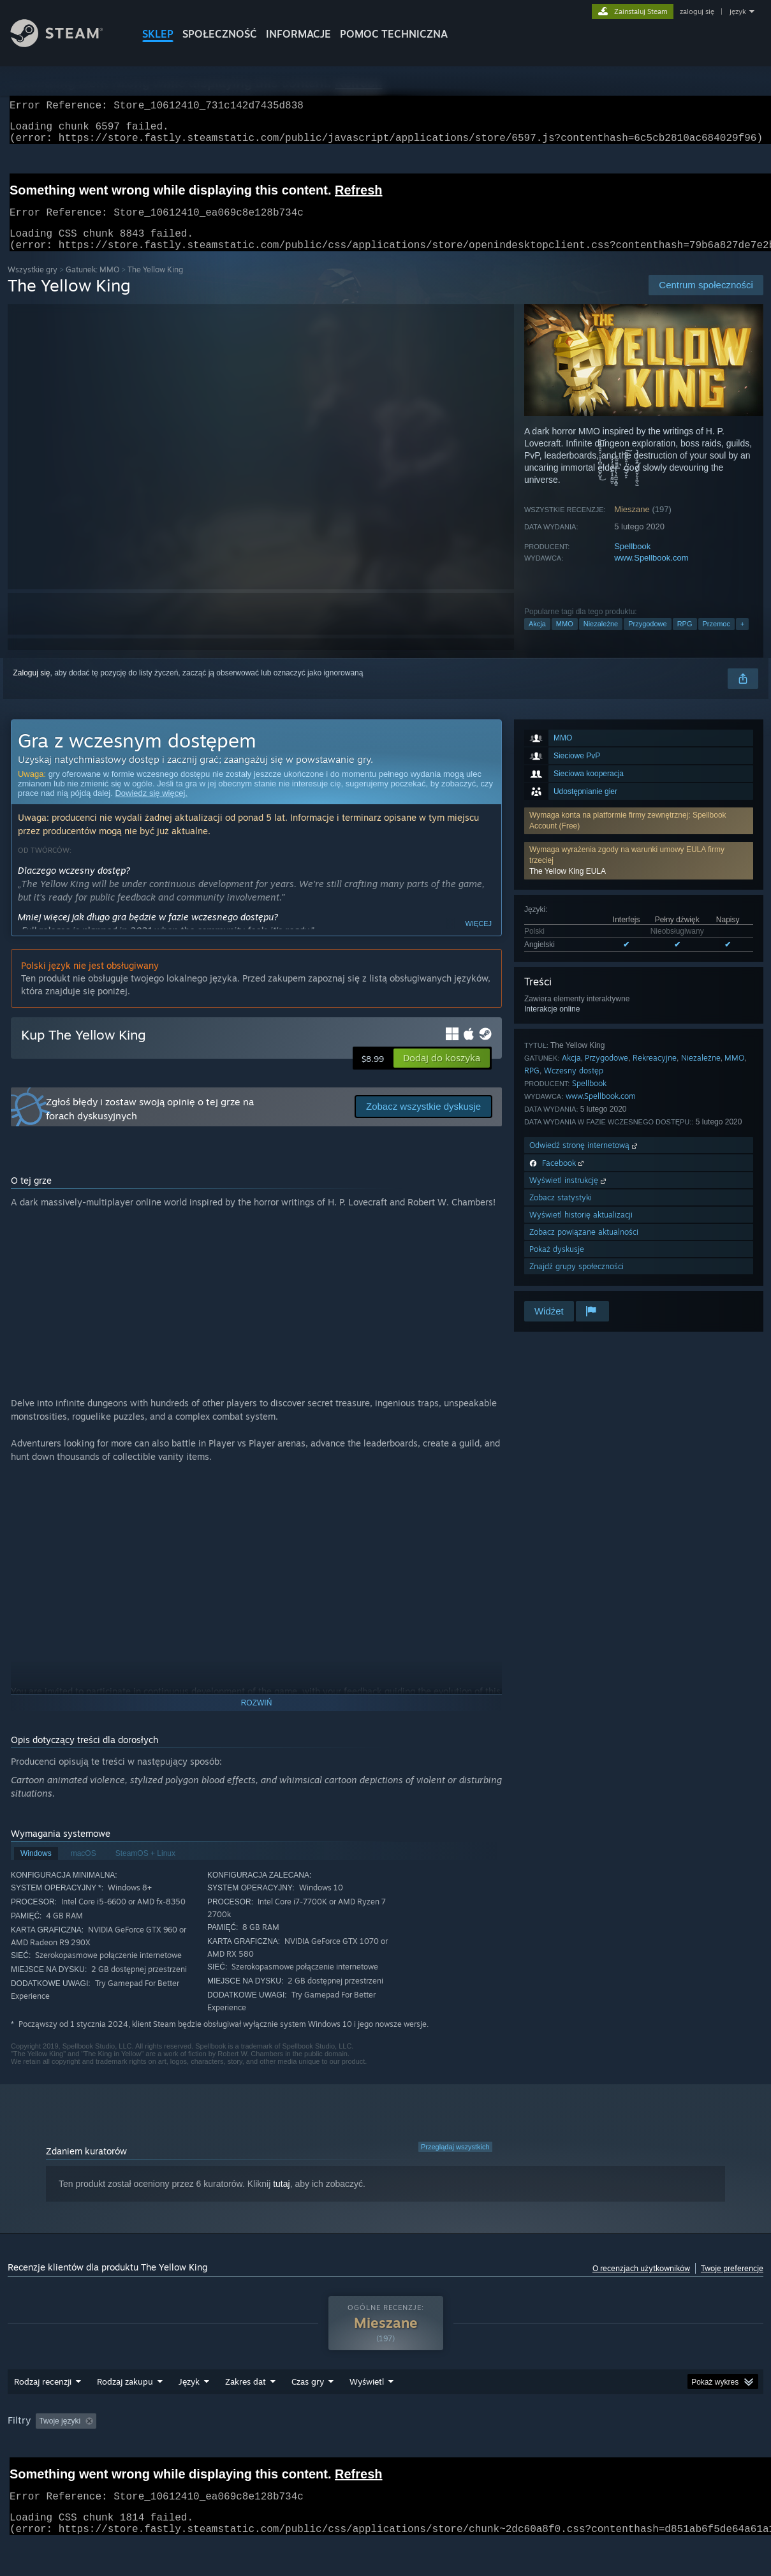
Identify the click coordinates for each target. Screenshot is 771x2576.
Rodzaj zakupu (125, 2415)
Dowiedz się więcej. (151, 808)
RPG (685, 639)
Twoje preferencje (732, 2283)
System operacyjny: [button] (540, 2454)
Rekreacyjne (655, 1073)
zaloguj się (697, 11)
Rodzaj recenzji (42, 2415)
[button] (638, 876)
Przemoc (716, 639)
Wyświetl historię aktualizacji (581, 1230)
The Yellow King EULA (567, 886)
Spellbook (632, 561)
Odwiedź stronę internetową (584, 1160)
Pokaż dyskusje (556, 1264)
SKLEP (157, 33)
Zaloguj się (31, 688)
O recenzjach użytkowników (641, 2283)
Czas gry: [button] (370, 2454)
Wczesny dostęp (573, 1086)
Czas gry (307, 2415)
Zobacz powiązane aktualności (583, 1247)
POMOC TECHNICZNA (394, 33)
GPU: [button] (650, 2454)
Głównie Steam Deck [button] (446, 2454)
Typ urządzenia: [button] (711, 2454)
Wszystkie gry (32, 285)
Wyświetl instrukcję (568, 1195)
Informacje (298, 33)
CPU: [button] (607, 2454)
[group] (385, 2455)
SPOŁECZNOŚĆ (219, 33)
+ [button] (742, 639)
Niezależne (601, 639)
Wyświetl (366, 2415)
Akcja (537, 639)
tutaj (281, 2199)
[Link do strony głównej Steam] (66, 43)
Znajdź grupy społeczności (576, 1281)
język (738, 11)
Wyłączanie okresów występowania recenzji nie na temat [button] (233, 2454)
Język (189, 2415)
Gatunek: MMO (92, 285)
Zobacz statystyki (560, 1213)
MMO (564, 639)
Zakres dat (245, 2415)
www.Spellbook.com (651, 573)
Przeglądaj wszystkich (455, 2162)
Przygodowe (647, 639)
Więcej (479, 939)
